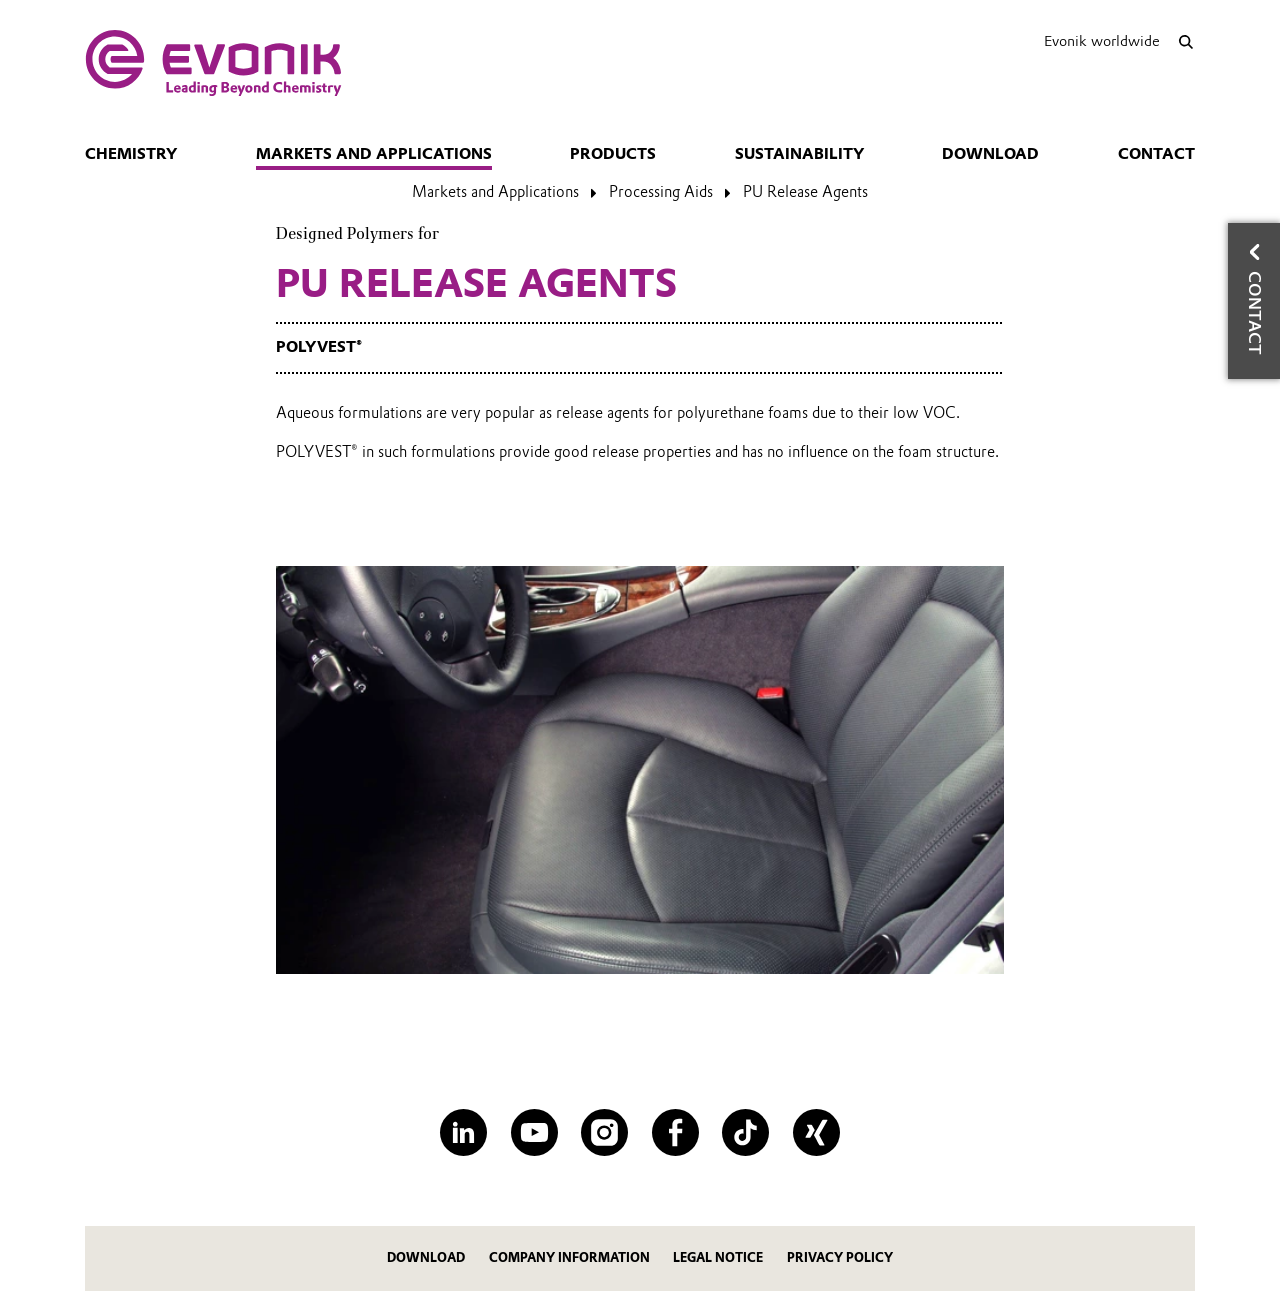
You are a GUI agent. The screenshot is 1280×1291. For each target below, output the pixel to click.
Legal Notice (718, 1257)
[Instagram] (604, 1132)
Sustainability (799, 154)
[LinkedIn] (463, 1132)
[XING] (816, 1132)
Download (990, 154)
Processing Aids (661, 192)
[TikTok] (745, 1132)
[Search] (1185, 41)
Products (613, 154)
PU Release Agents (805, 192)
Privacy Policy (840, 1257)
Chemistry (131, 154)
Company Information (569, 1257)
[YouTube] (534, 1132)
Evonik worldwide (1102, 41)
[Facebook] (675, 1132)
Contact (1156, 154)
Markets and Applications (374, 154)
